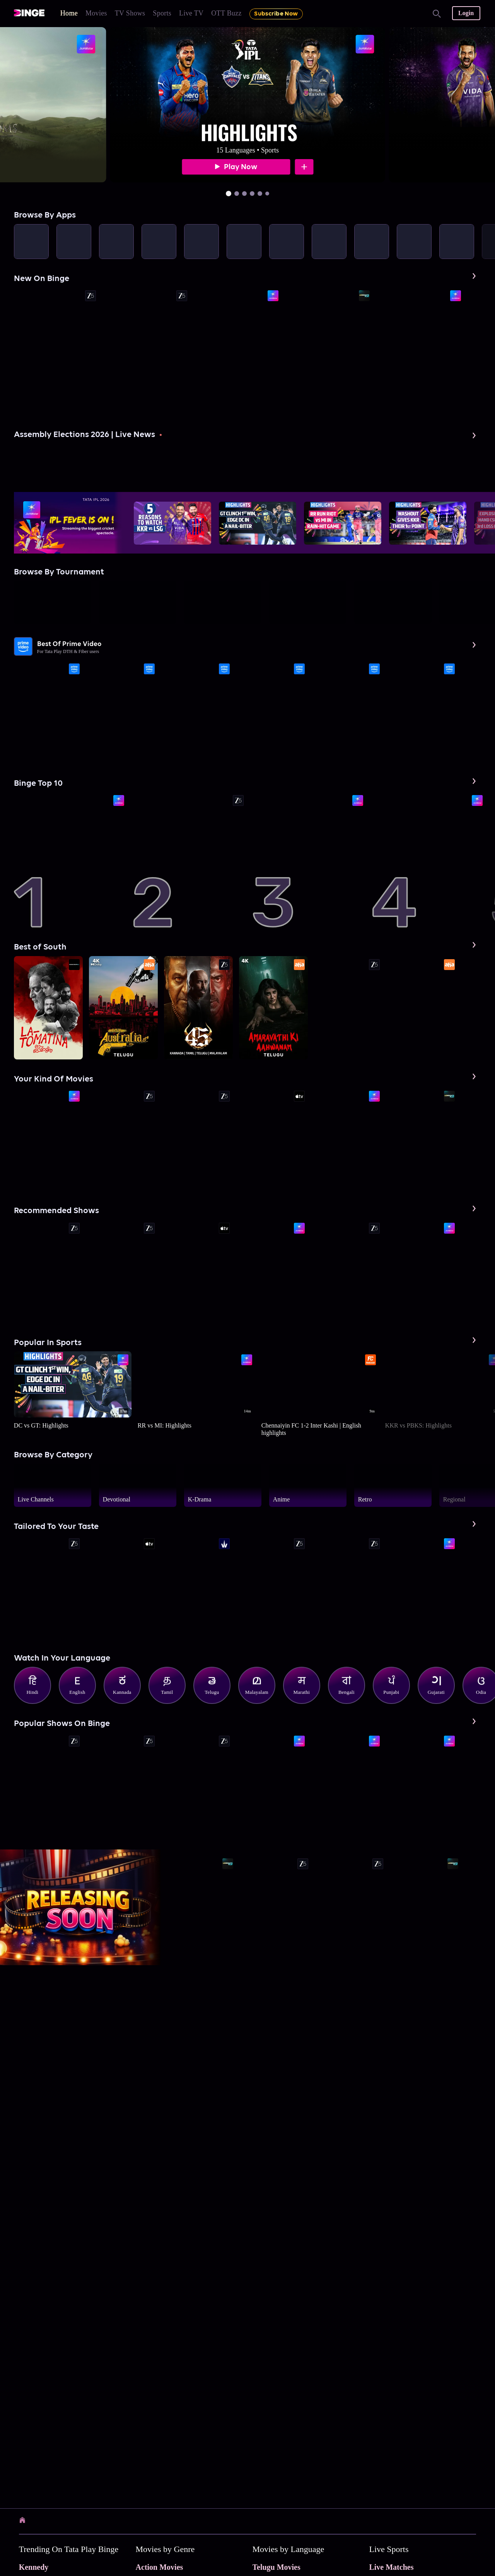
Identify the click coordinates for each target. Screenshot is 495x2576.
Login (466, 13)
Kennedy (34, 2567)
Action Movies (159, 2567)
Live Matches (391, 2567)
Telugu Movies (276, 2567)
